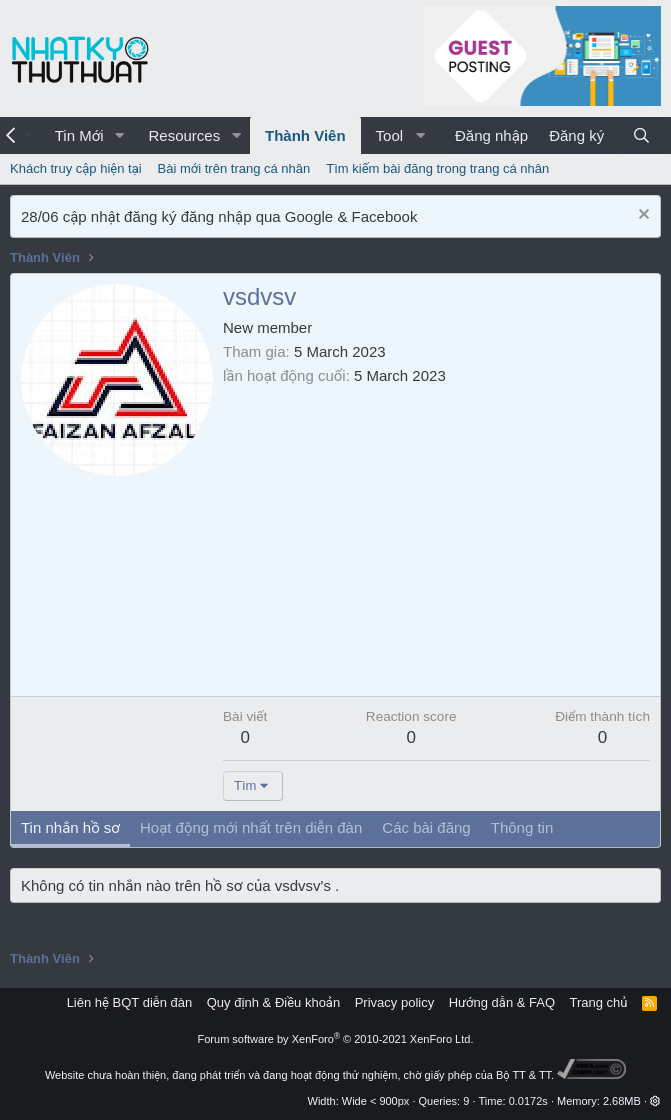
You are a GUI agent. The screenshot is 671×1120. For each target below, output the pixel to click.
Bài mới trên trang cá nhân (234, 168)
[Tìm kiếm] (641, 135)
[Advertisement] (436, 536)
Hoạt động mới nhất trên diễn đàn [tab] (251, 827)
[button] (119, 135)
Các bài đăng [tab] (426, 827)
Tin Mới (79, 135)
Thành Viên (305, 135)
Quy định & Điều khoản (273, 1002)
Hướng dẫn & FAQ (502, 1002)
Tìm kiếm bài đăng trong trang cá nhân (437, 168)
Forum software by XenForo (336, 1039)
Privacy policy (394, 1002)
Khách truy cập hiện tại (76, 168)
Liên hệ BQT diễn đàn (130, 1002)
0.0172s (528, 1101)
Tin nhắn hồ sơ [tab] (70, 827)
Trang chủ (599, 1002)
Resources (184, 135)
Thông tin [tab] (522, 827)
